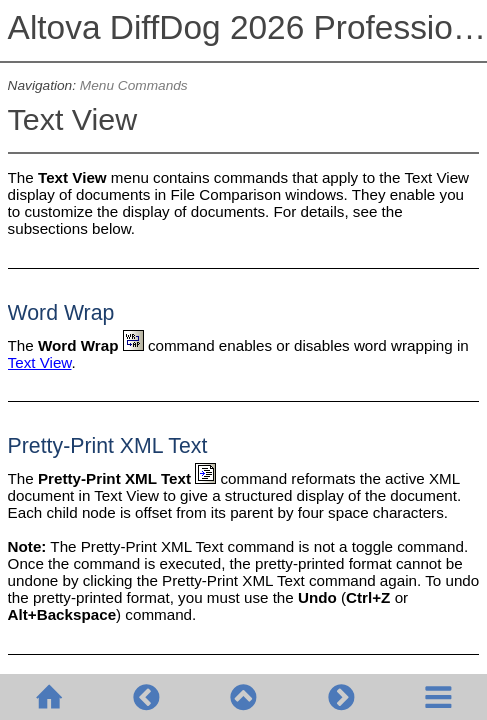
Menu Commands (134, 85)
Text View (40, 362)
